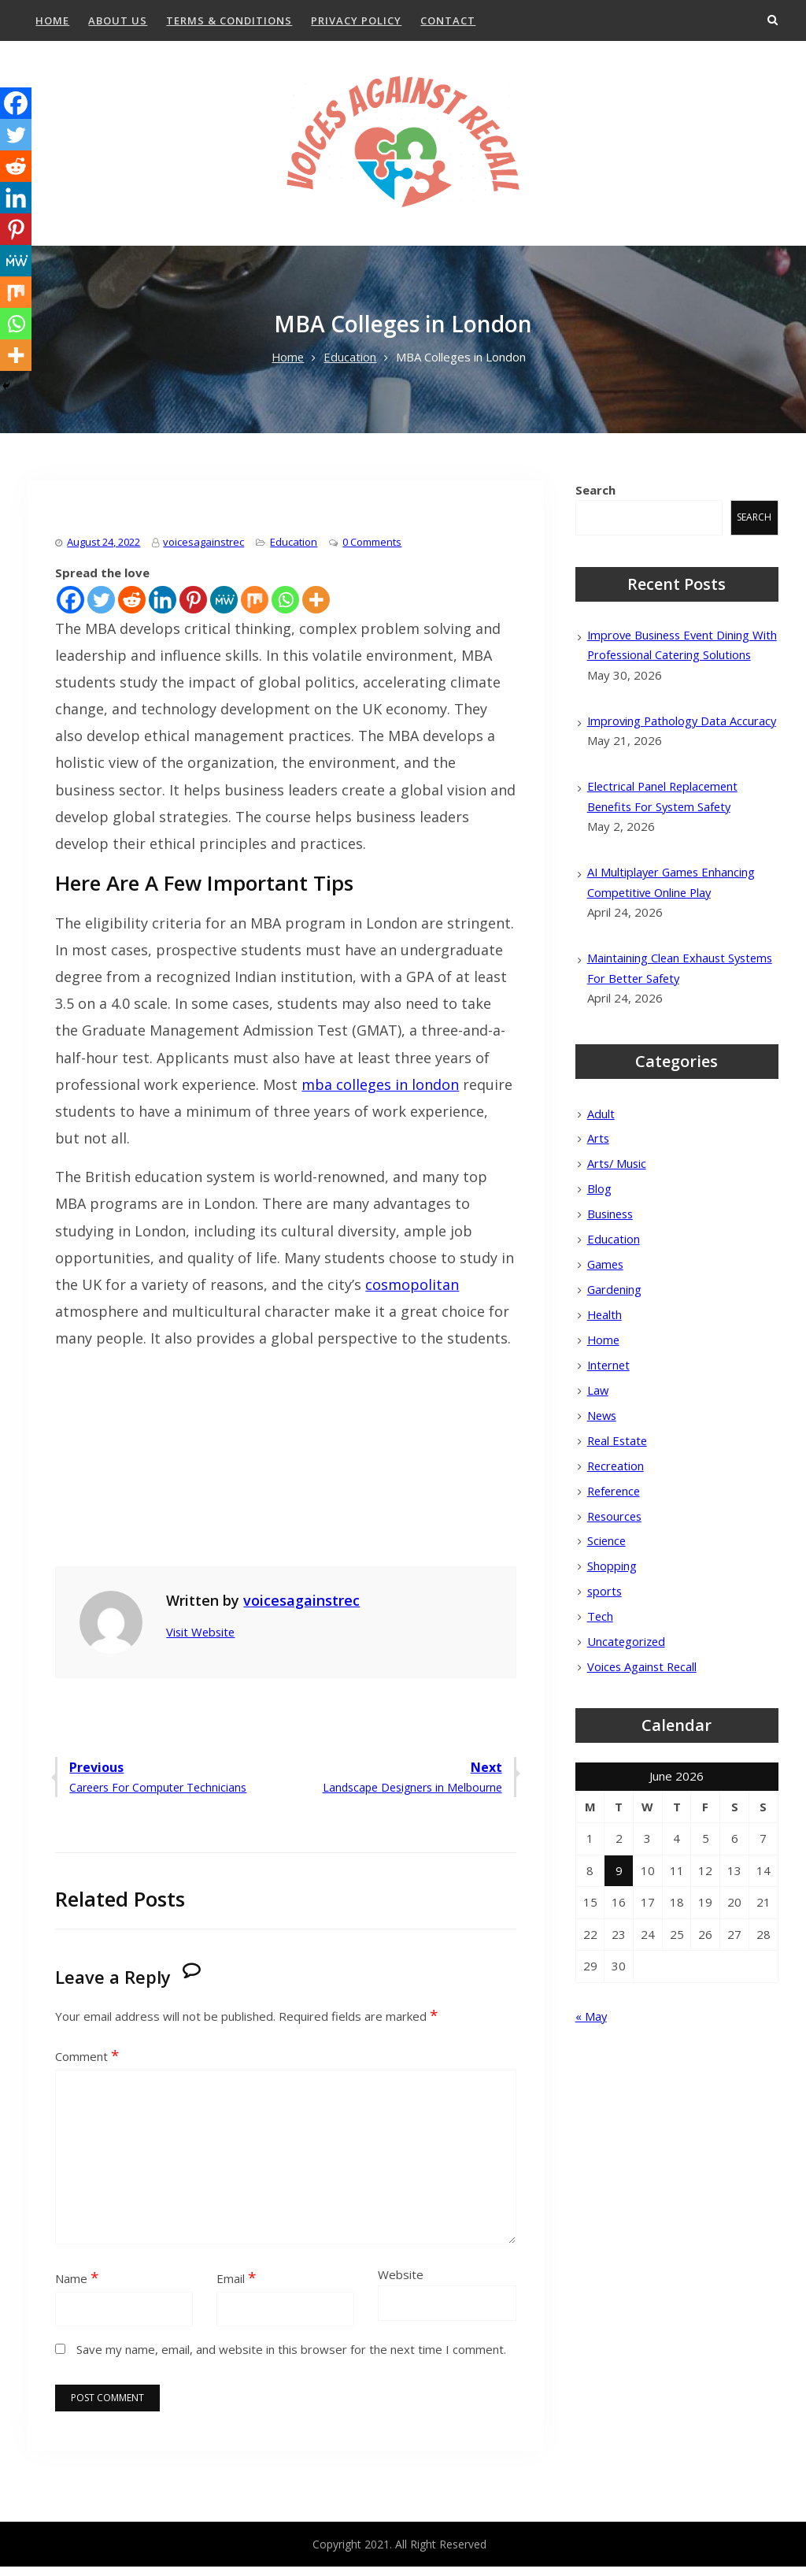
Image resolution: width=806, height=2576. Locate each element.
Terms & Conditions (229, 20)
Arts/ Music (618, 1213)
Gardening (615, 1342)
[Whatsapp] (285, 608)
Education (293, 550)
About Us (117, 20)
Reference (615, 1547)
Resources (616, 1572)
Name (76, 2287)
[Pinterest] (193, 608)
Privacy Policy (356, 20)
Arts (598, 1188)
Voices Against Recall (644, 1725)
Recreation (616, 1521)
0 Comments (371, 550)
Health (605, 1367)
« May (591, 2075)
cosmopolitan (412, 1293)
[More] (316, 608)
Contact (447, 20)
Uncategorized (627, 1700)
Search (595, 498)
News (603, 1469)
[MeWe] (224, 608)
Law (598, 1444)
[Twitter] (101, 608)
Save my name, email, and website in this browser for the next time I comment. (291, 2359)
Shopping (612, 1623)
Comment (87, 2066)
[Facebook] (70, 608)
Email (236, 2287)
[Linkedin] (162, 608)
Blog (599, 1239)
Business (611, 1265)
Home (52, 20)
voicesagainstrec (203, 550)
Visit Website (202, 1641)
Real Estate (618, 1495)
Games (606, 1316)
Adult (601, 1162)
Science (607, 1598)
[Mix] (254, 608)
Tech (600, 1674)
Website (400, 2283)
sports (605, 1649)
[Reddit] (132, 608)
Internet (609, 1418)
